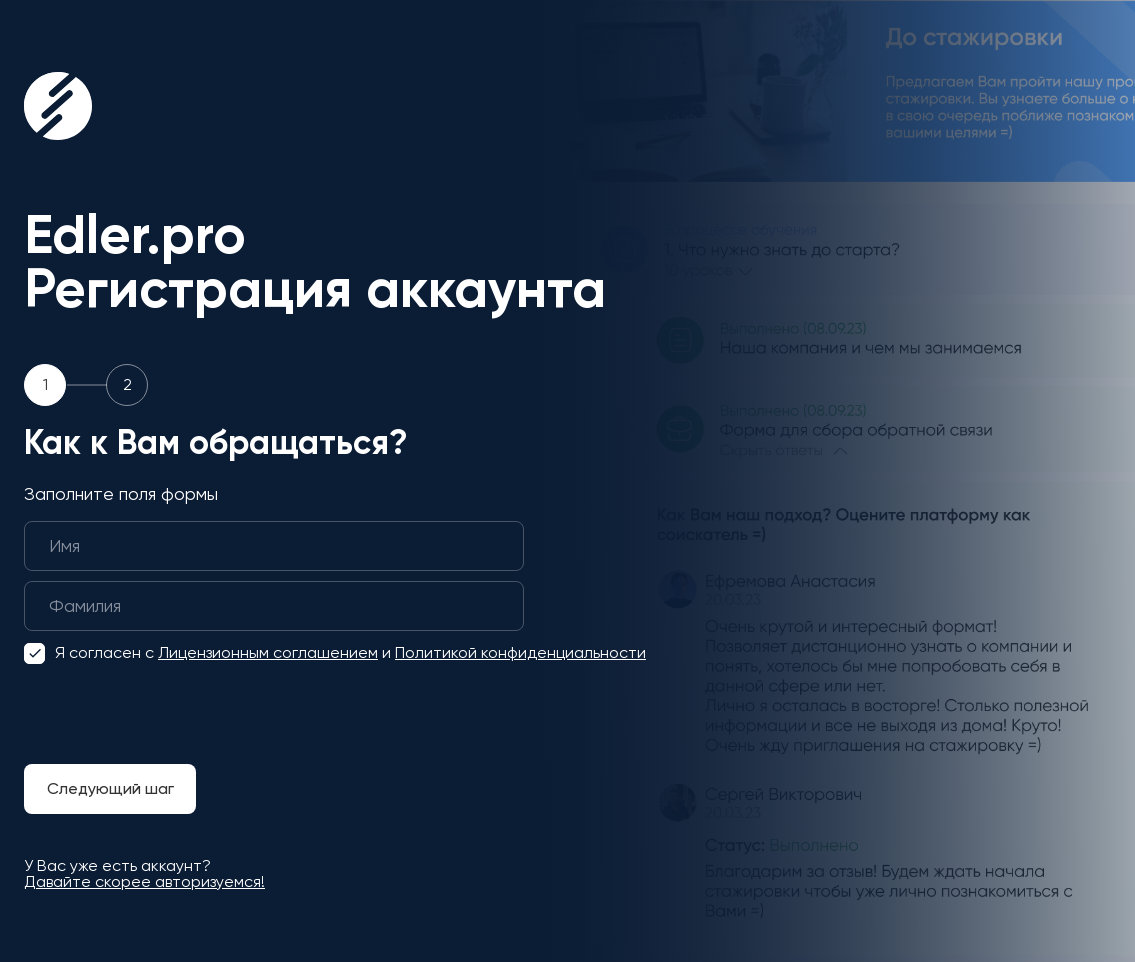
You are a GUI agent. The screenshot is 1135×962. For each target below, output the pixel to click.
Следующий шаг (110, 788)
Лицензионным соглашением (268, 652)
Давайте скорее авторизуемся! (144, 881)
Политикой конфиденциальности (520, 652)
